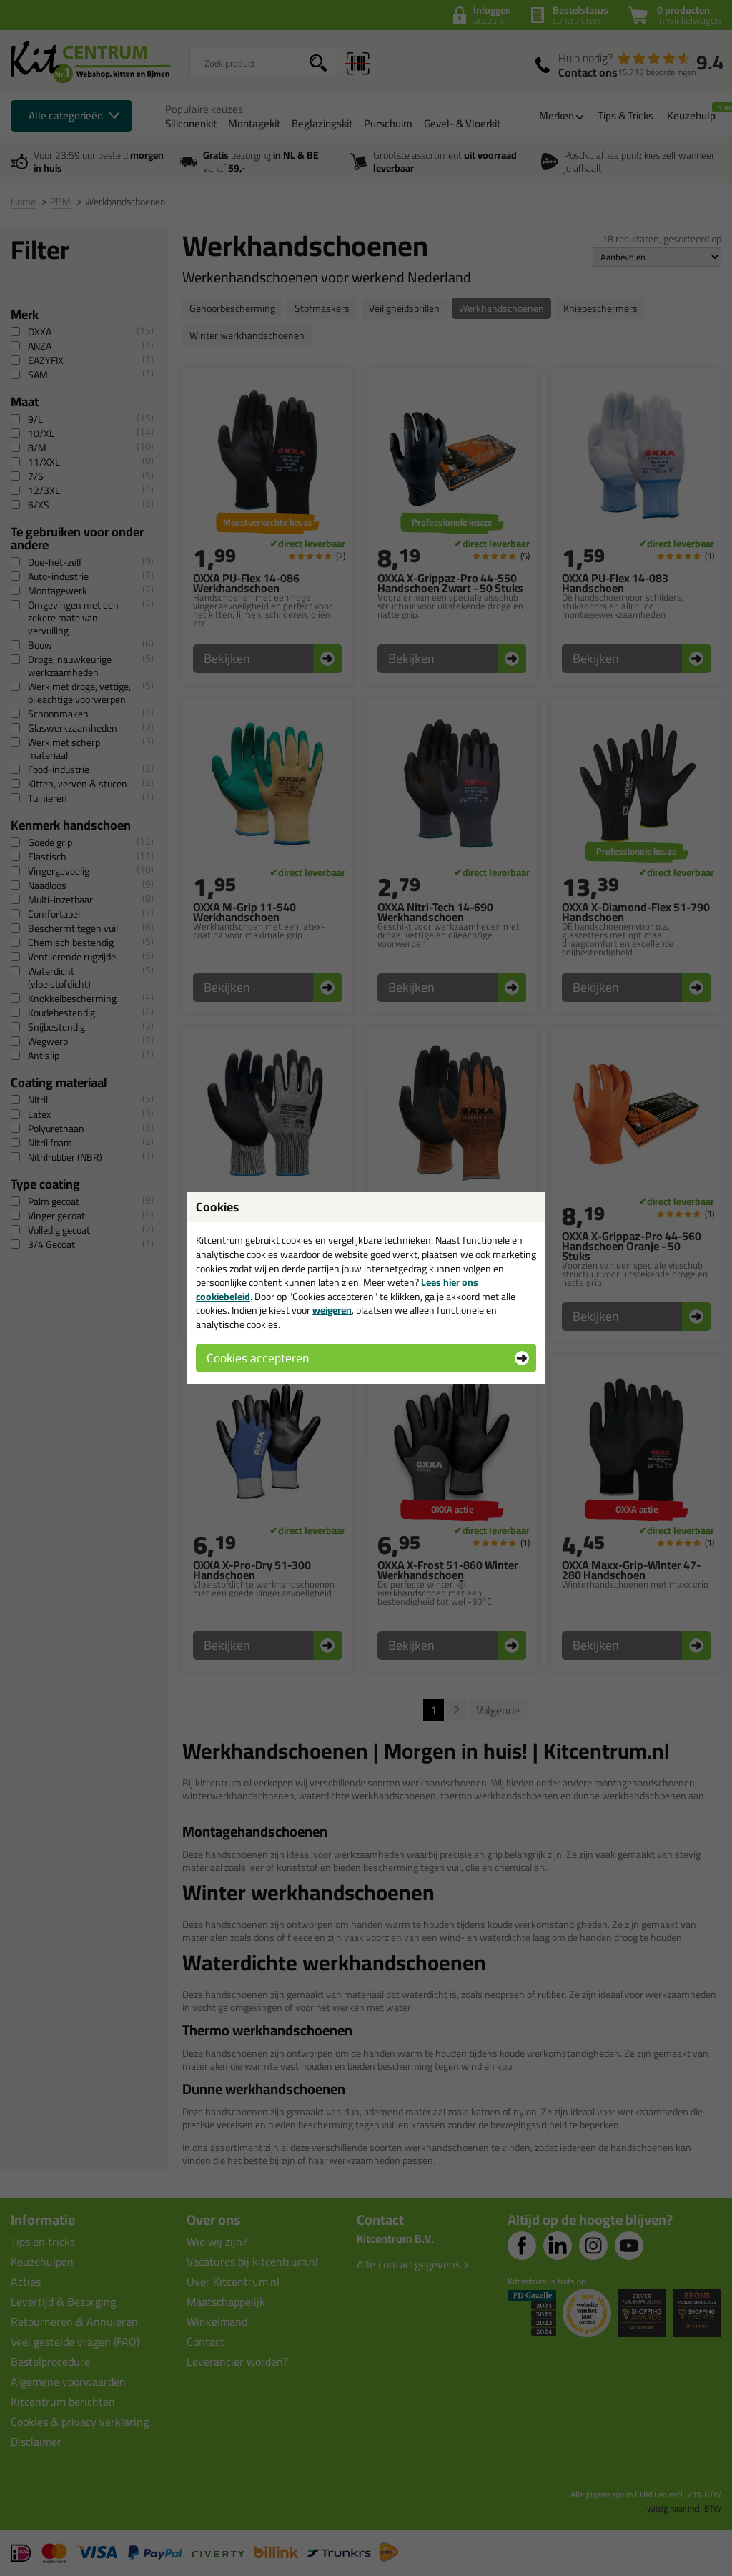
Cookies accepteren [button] (258, 1358)
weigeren (332, 1310)
